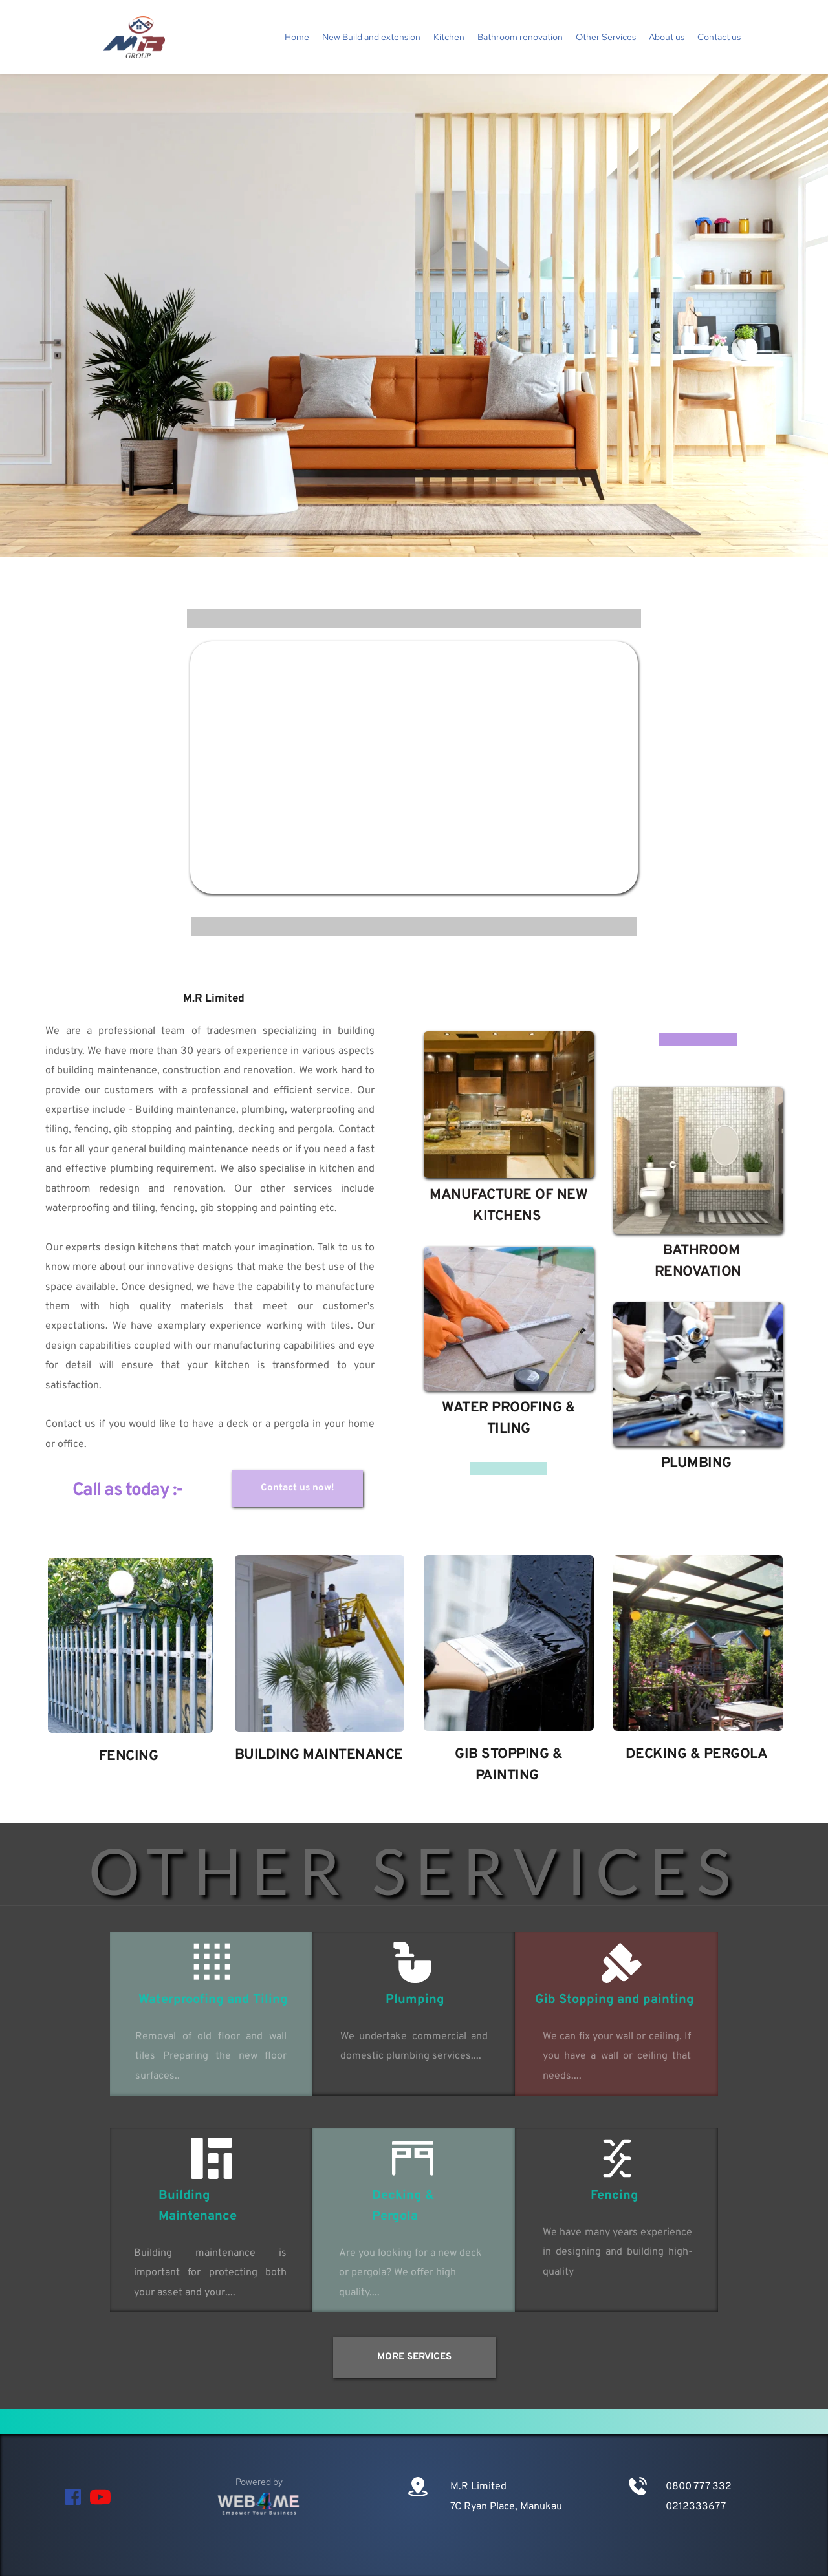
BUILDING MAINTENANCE (321, 1755)
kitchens (158, 1247)
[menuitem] (296, 37)
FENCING (128, 1756)
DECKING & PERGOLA (698, 1754)
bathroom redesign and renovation (134, 1189)
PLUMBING (696, 1463)
